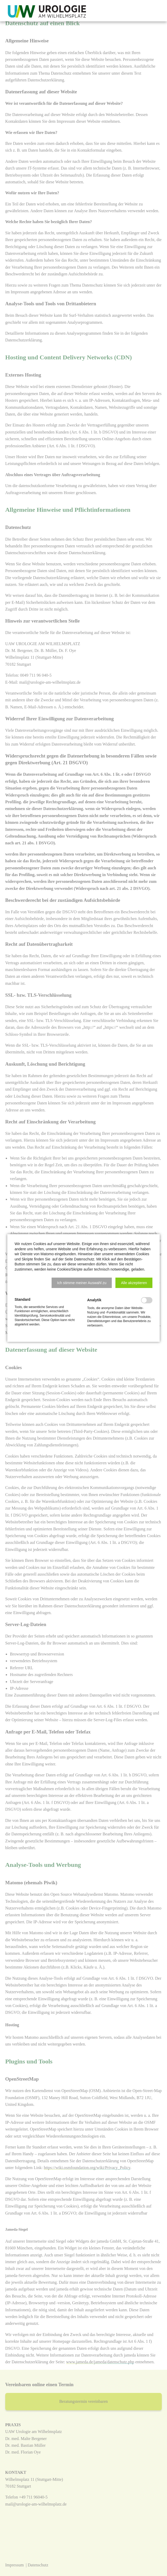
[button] (82, 1283)
